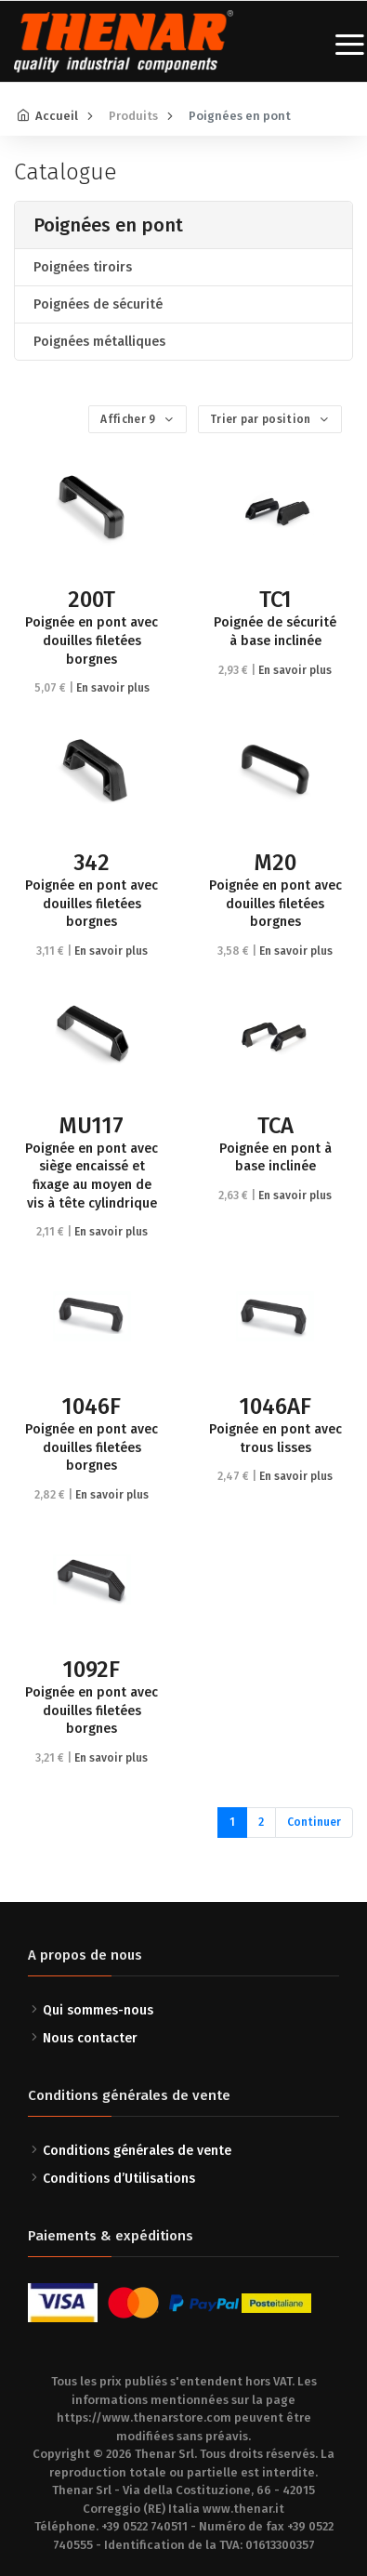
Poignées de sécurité (98, 304)
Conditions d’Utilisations (119, 2178)
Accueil (56, 116)
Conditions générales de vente (137, 2151)
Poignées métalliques (99, 342)
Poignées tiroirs (82, 267)
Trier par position (262, 419)
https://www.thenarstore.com (144, 2417)
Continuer (314, 1822)
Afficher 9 (129, 419)
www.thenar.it (243, 2509)
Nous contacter (90, 2038)
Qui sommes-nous (98, 2010)
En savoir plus (113, 687)
